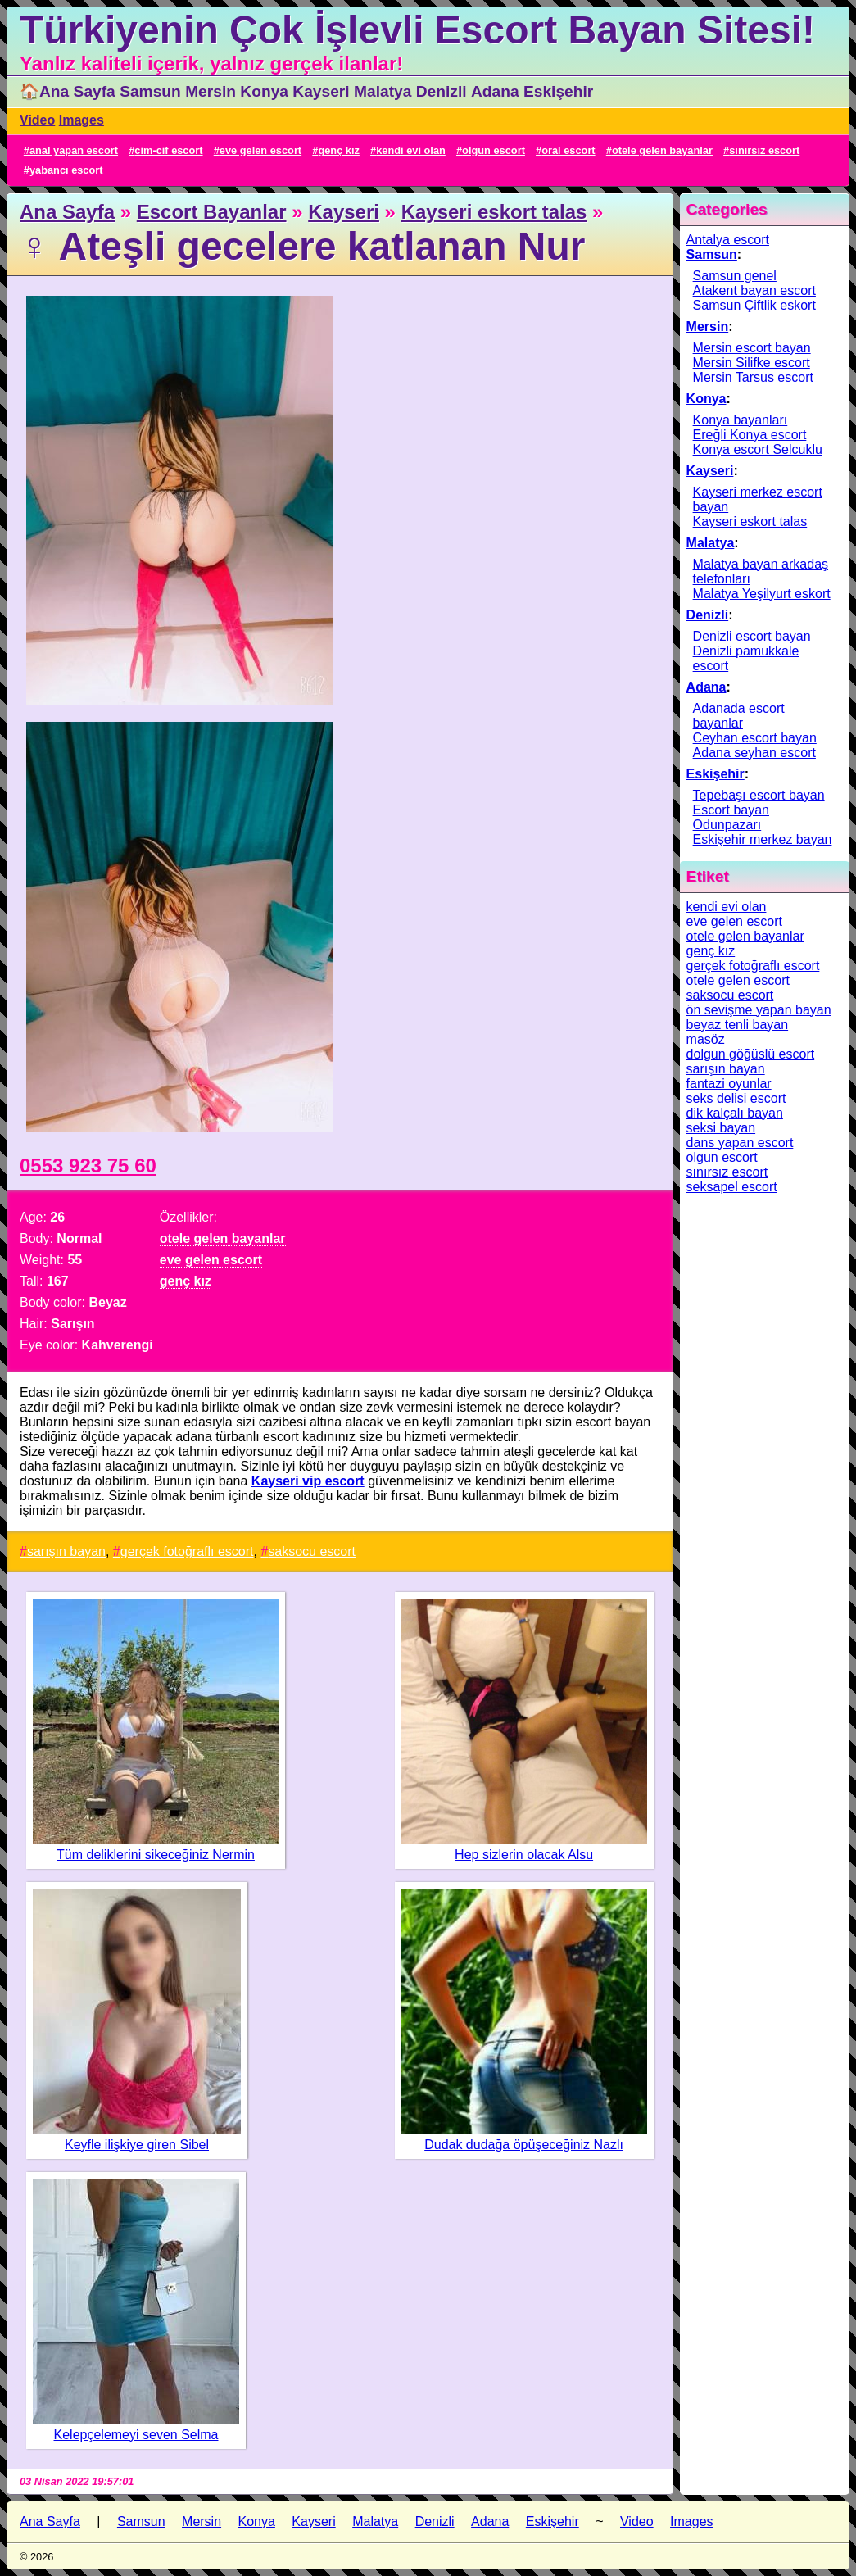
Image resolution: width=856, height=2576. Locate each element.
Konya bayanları (740, 420)
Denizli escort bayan (752, 636)
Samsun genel (735, 276)
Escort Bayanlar (212, 212)
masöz (705, 1039)
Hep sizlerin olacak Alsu (524, 1855)
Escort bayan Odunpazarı (731, 817)
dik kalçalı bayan (734, 1113)
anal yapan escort (73, 150)
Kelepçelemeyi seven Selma (136, 2435)
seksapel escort (731, 1187)
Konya (264, 91)
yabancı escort (66, 170)
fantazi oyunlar (729, 1084)
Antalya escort (727, 240)
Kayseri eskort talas (494, 212)
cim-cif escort (168, 150)
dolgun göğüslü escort (750, 1054)
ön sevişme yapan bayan (758, 1010)
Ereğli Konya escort (750, 435)
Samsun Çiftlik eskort (754, 305)
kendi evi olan (411, 150)
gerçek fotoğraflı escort (187, 1551)
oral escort (568, 150)
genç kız (339, 150)
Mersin (210, 91)
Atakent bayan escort (754, 290)
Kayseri (320, 91)
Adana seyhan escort (754, 753)
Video (37, 120)
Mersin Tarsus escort (753, 377)
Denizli (441, 91)
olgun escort (493, 150)
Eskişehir (558, 91)
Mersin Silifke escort (751, 363)
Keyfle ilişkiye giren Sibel (137, 2145)
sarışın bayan (66, 1551)
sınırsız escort (764, 150)
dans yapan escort (740, 1143)
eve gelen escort (260, 150)
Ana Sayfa (67, 212)
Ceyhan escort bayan (755, 738)
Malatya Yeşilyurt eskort (762, 594)
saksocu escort (312, 1551)
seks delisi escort (736, 1098)
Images (81, 120)
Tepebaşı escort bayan (759, 795)
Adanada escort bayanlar (739, 715)
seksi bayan (721, 1128)
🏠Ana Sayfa (67, 91)
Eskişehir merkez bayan (762, 839)
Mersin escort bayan (752, 348)
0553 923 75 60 (88, 1165)
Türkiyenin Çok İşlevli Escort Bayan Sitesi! (417, 30)
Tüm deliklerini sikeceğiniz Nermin (156, 1855)
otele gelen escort (738, 980)
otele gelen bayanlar (662, 150)
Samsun (150, 91)
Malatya (382, 91)
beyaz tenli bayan (737, 1025)
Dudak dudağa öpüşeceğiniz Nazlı (523, 2145)
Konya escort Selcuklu (757, 449)
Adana (495, 91)
